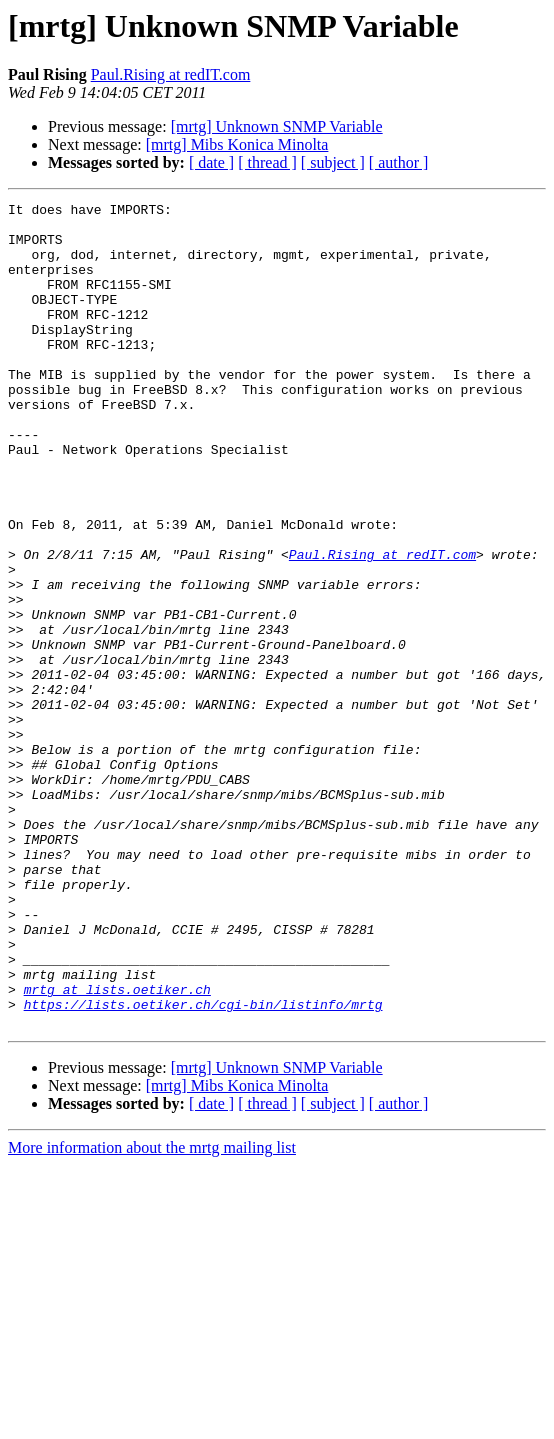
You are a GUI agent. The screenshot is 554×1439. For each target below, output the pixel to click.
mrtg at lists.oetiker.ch (117, 1148)
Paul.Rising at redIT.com (171, 74)
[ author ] (399, 162)
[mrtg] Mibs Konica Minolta (237, 144)
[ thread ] (267, 162)
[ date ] (211, 162)
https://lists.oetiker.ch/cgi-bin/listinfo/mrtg (203, 1166)
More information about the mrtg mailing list (152, 1312)
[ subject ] (333, 162)
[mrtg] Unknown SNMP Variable (277, 126)
